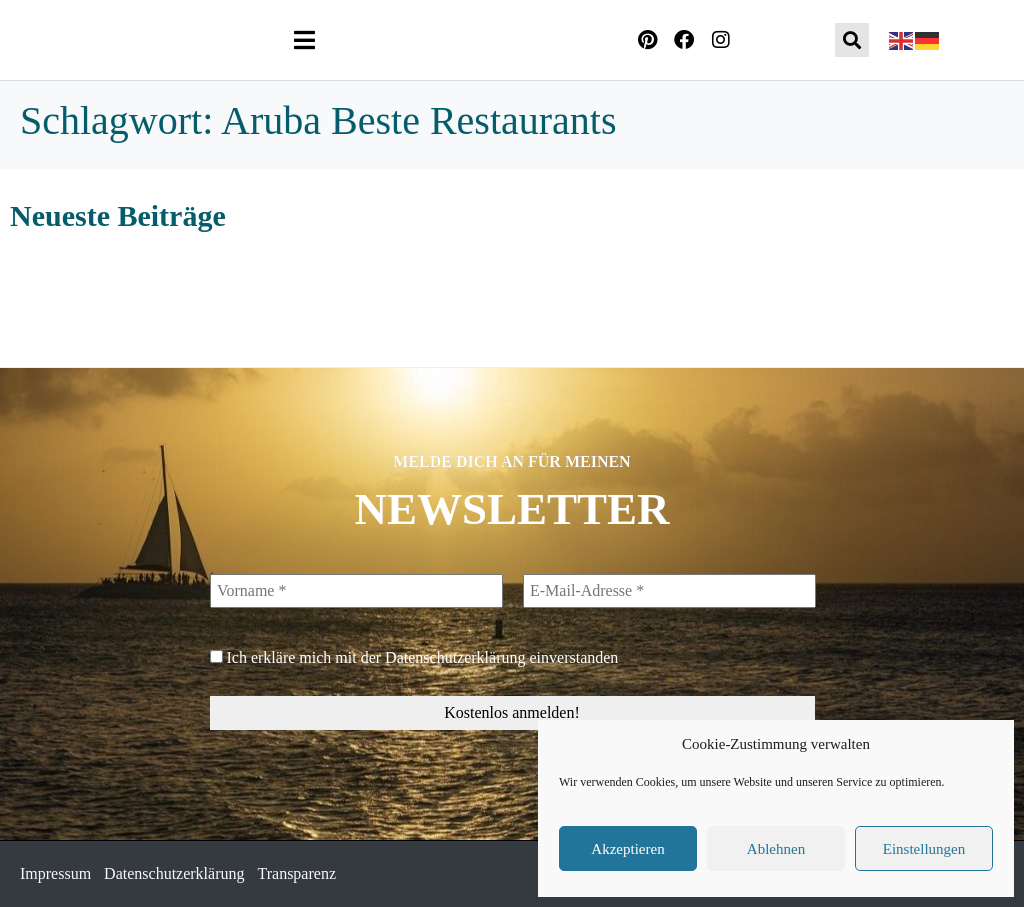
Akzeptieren (627, 849)
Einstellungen (924, 849)
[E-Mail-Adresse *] (668, 591)
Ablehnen (776, 849)
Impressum (55, 873)
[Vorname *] (356, 591)
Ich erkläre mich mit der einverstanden (414, 657)
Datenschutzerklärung (455, 657)
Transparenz (297, 873)
